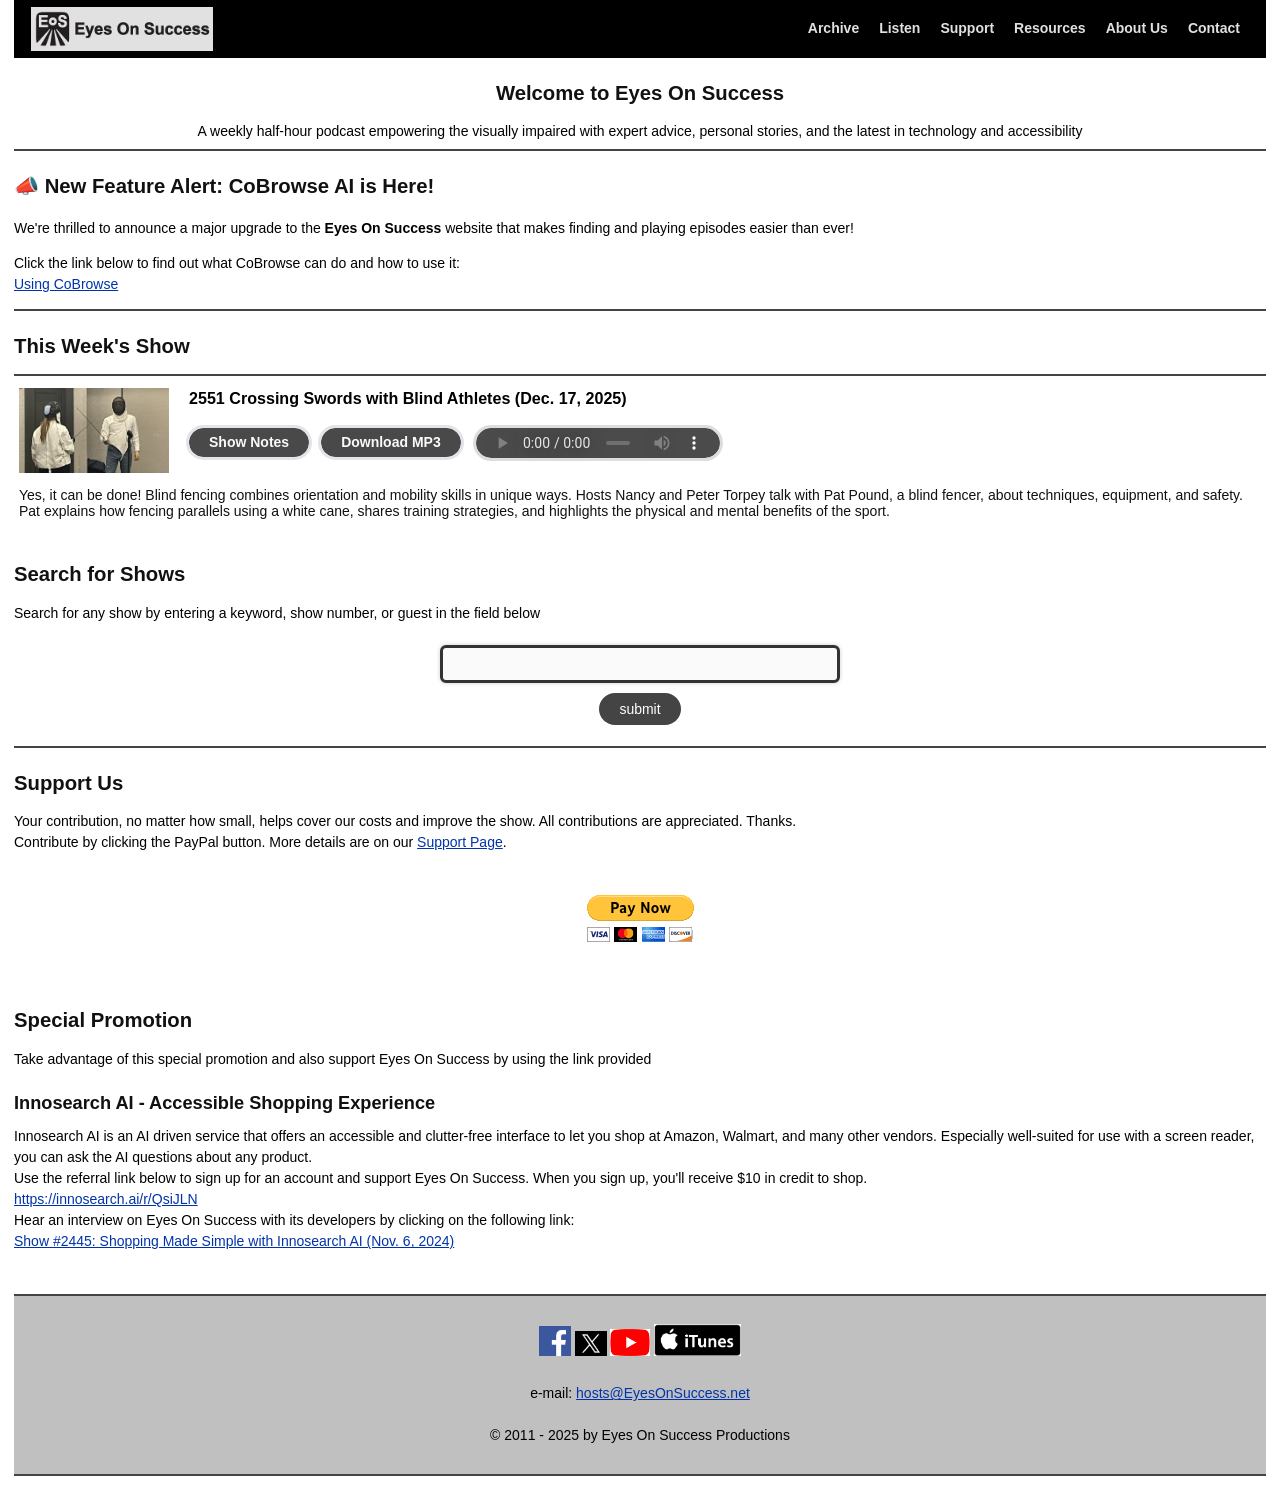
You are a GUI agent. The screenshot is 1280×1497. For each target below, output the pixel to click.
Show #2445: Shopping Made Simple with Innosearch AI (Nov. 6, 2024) (234, 1241)
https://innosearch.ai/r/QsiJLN (106, 1199)
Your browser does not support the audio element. (598, 443)
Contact (1214, 28)
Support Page (460, 842)
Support (967, 28)
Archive (833, 28)
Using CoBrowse (66, 284)
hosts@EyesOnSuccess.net (663, 1393)
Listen (899, 28)
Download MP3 (391, 442)
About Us (1137, 28)
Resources (1050, 28)
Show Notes (249, 442)
